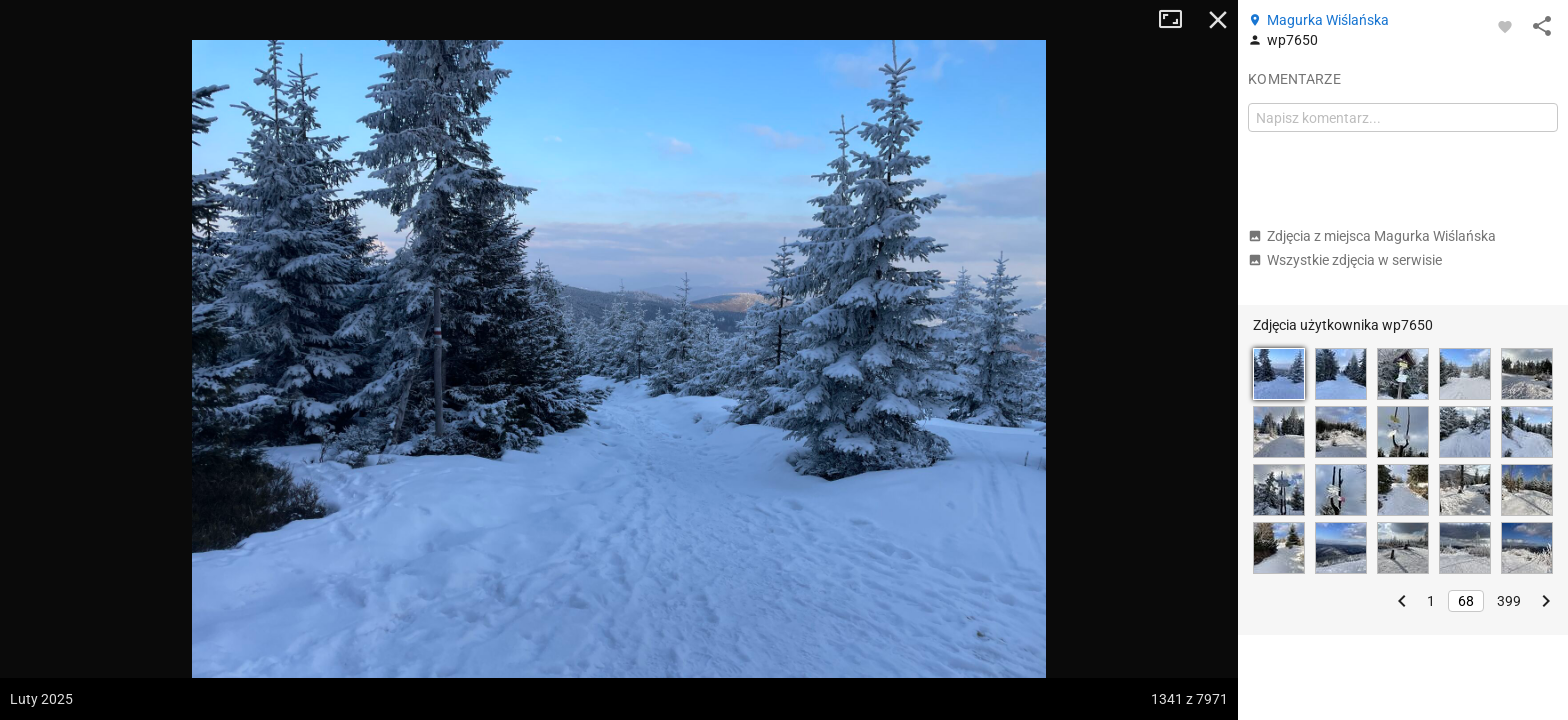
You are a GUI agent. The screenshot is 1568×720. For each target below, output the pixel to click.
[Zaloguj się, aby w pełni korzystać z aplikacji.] (1505, 26)
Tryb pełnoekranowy (1178, 20)
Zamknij (1218, 20)
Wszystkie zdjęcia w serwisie (1345, 260)
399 (1509, 601)
